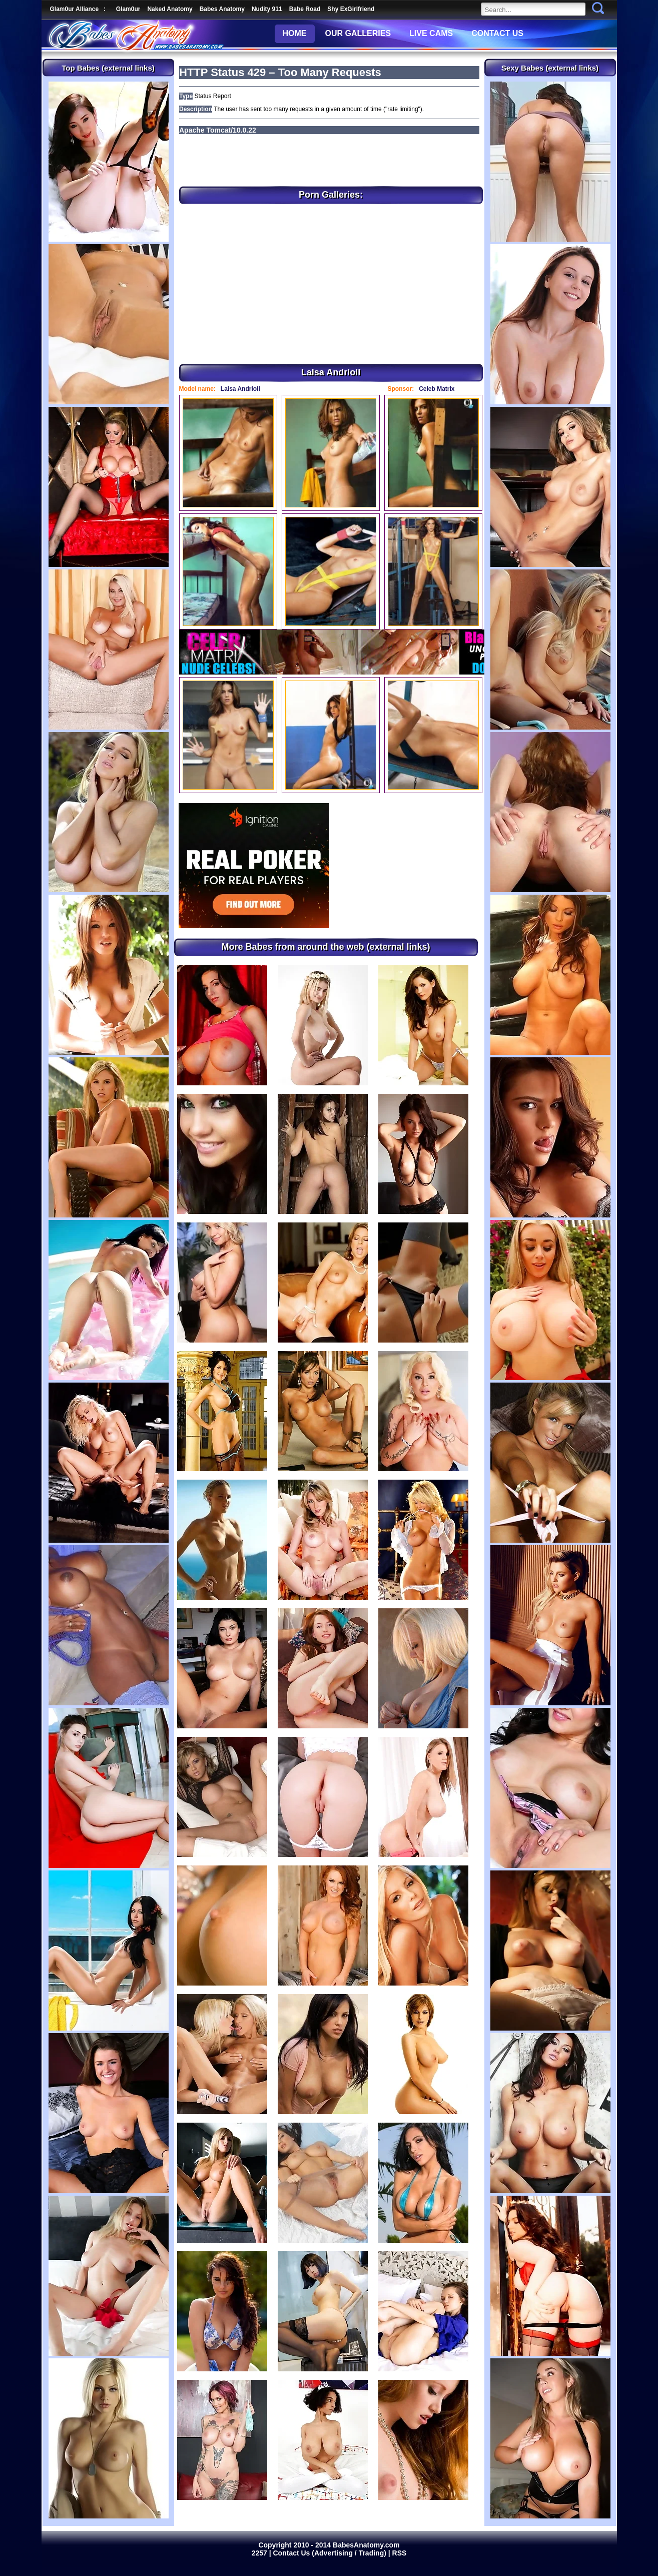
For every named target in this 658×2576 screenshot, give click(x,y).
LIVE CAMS (431, 33)
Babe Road (305, 9)
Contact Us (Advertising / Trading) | (332, 2553)
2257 (260, 2553)
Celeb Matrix (436, 388)
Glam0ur (128, 9)
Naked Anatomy (169, 9)
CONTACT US (497, 33)
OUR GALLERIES (358, 33)
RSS (399, 2553)
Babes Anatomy (222, 9)
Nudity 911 (267, 9)
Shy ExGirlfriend (350, 9)
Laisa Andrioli (240, 388)
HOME (295, 33)
